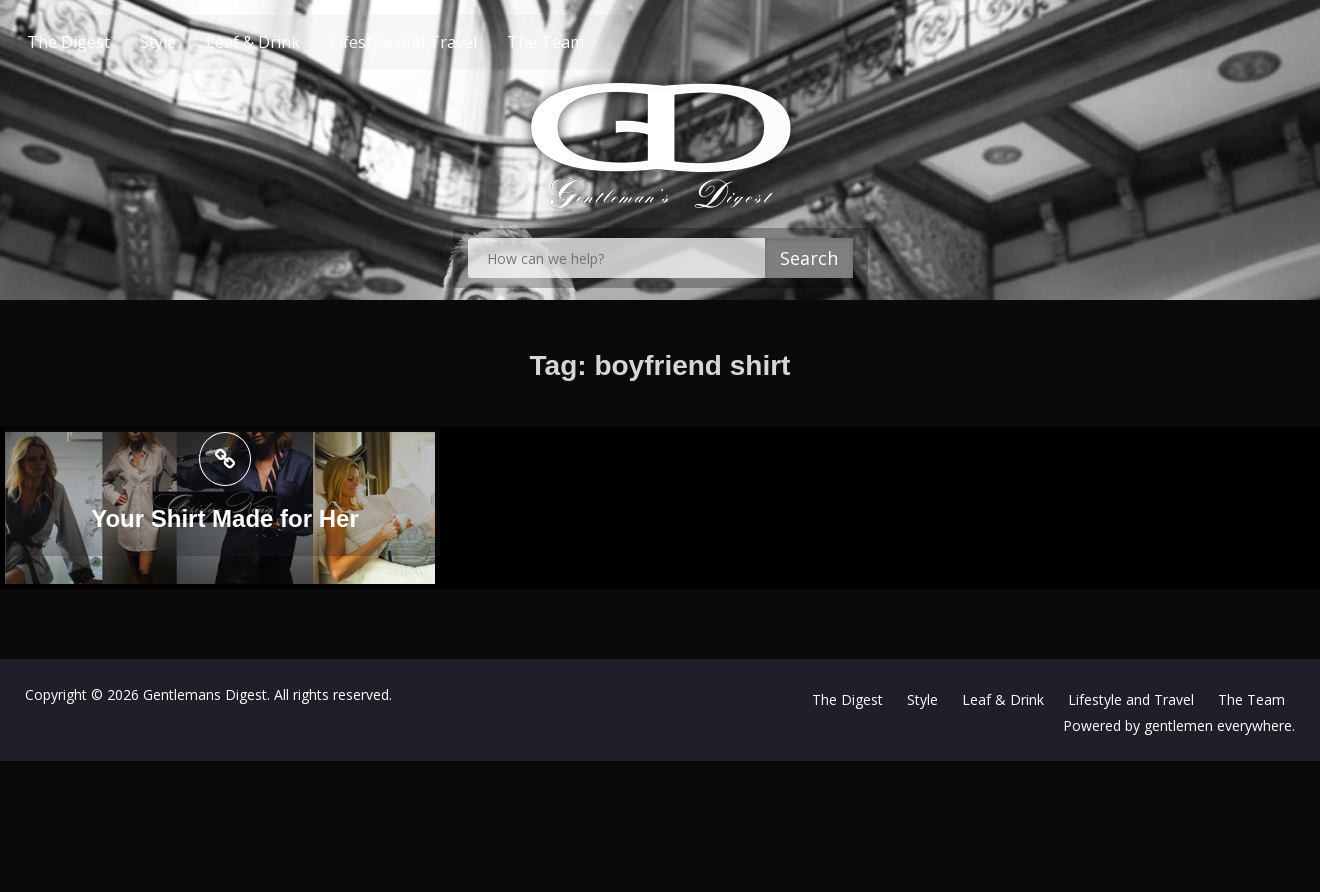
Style (196, 42)
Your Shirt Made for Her (225, 520)
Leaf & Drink (291, 42)
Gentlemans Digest (205, 694)
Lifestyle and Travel (441, 42)
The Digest (106, 42)
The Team (583, 42)
